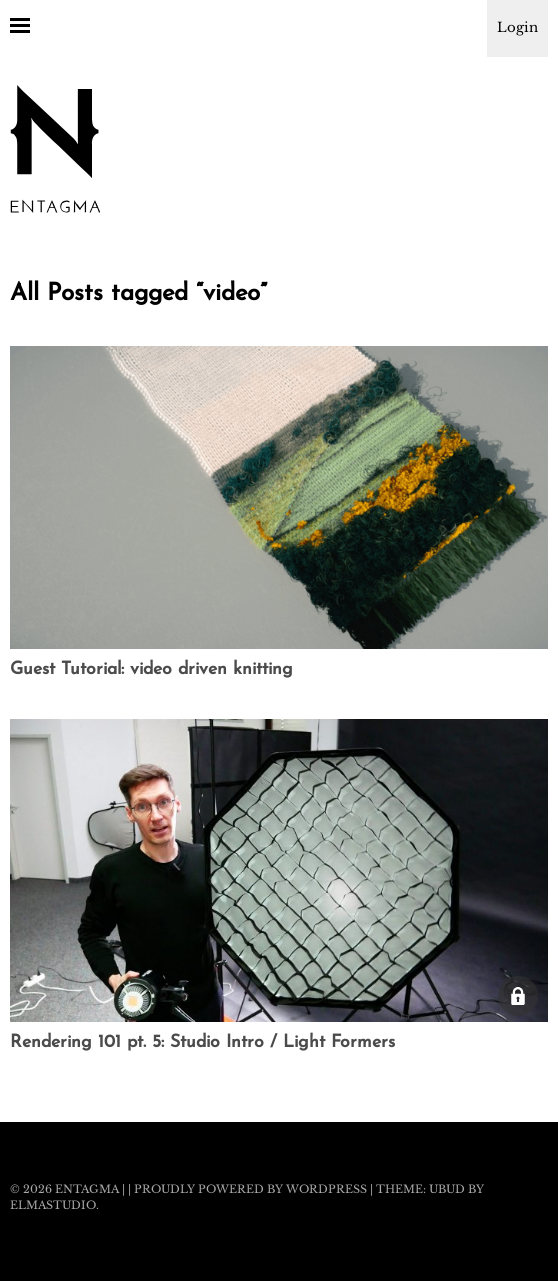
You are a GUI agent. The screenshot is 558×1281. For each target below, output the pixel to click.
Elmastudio (53, 1205)
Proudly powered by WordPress (250, 1189)
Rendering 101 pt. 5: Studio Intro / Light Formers (202, 1042)
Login (517, 27)
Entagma (87, 1189)
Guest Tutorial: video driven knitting (151, 669)
